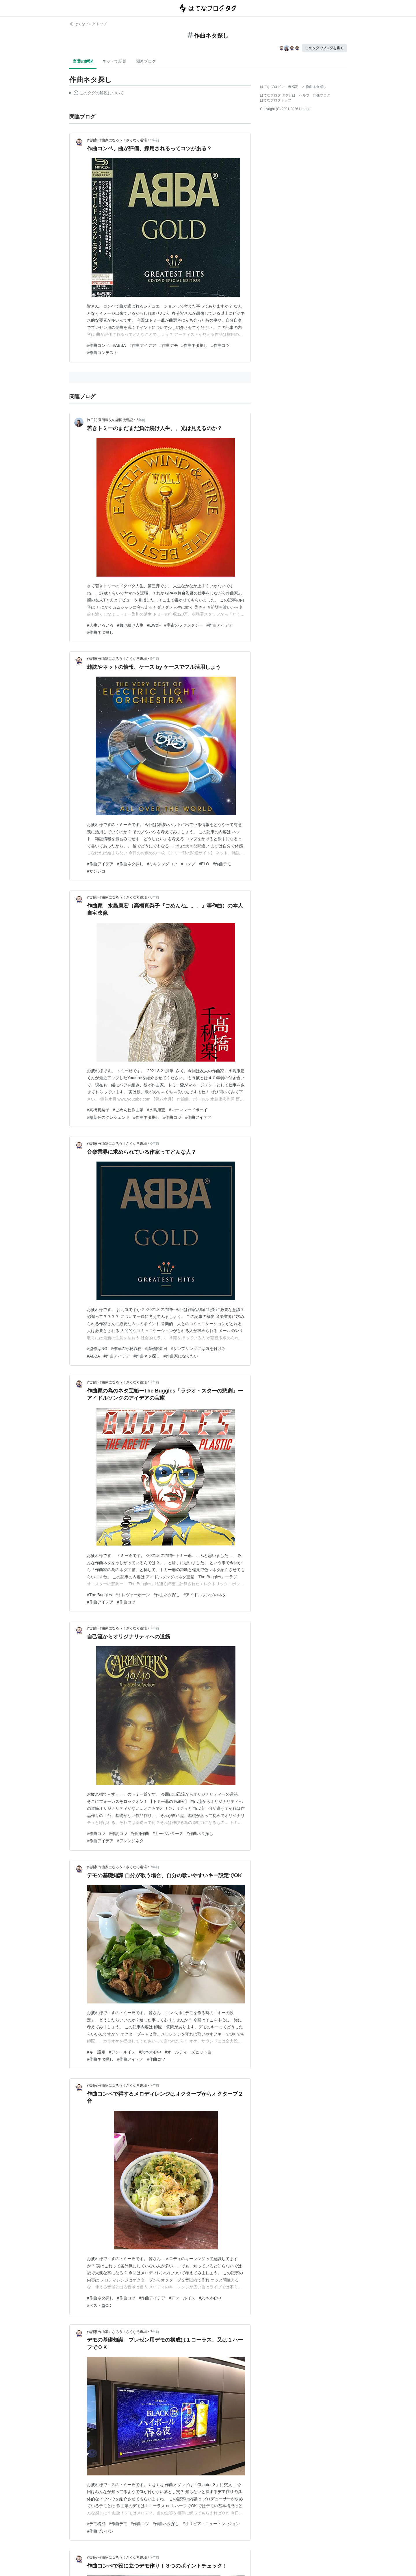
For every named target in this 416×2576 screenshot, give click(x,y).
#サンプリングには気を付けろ (198, 1348)
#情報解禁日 (156, 1348)
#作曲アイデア (142, 345)
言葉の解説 (83, 61)
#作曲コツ (220, 345)
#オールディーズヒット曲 (188, 2052)
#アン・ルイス (122, 2052)
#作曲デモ (168, 345)
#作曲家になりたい (181, 1356)
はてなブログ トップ (88, 24)
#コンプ (188, 864)
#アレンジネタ (130, 1840)
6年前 (155, 897)
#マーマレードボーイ (188, 1110)
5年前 (155, 140)
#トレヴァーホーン (132, 1594)
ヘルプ (304, 95)
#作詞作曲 (140, 1833)
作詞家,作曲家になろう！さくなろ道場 (117, 140)
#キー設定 (96, 2052)
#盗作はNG (97, 1348)
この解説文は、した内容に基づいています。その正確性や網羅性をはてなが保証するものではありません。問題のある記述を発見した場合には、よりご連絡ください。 (96, 94)
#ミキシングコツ (162, 864)
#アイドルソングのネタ (204, 1594)
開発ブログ (321, 95)
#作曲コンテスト (102, 352)
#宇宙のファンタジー (183, 625)
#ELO (204, 864)
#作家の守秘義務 (126, 1348)
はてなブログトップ (275, 100)
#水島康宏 (156, 1110)
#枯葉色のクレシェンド (108, 1117)
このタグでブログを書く (324, 48)
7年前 (155, 1382)
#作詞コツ (118, 1833)
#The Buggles (99, 1594)
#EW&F (154, 625)
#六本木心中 (150, 2052)
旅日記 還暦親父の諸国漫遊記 (110, 420)
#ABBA (119, 345)
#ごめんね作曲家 (128, 1110)
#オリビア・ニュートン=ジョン (211, 2523)
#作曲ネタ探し (194, 345)
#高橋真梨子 (98, 1110)
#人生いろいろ (100, 625)
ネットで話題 (114, 61)
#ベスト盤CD (99, 2305)
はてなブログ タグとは (278, 95)
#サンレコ (96, 871)
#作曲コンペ (98, 345)
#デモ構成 (96, 2523)
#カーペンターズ (168, 1833)
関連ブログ (146, 61)
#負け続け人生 (130, 625)
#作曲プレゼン (100, 2531)
